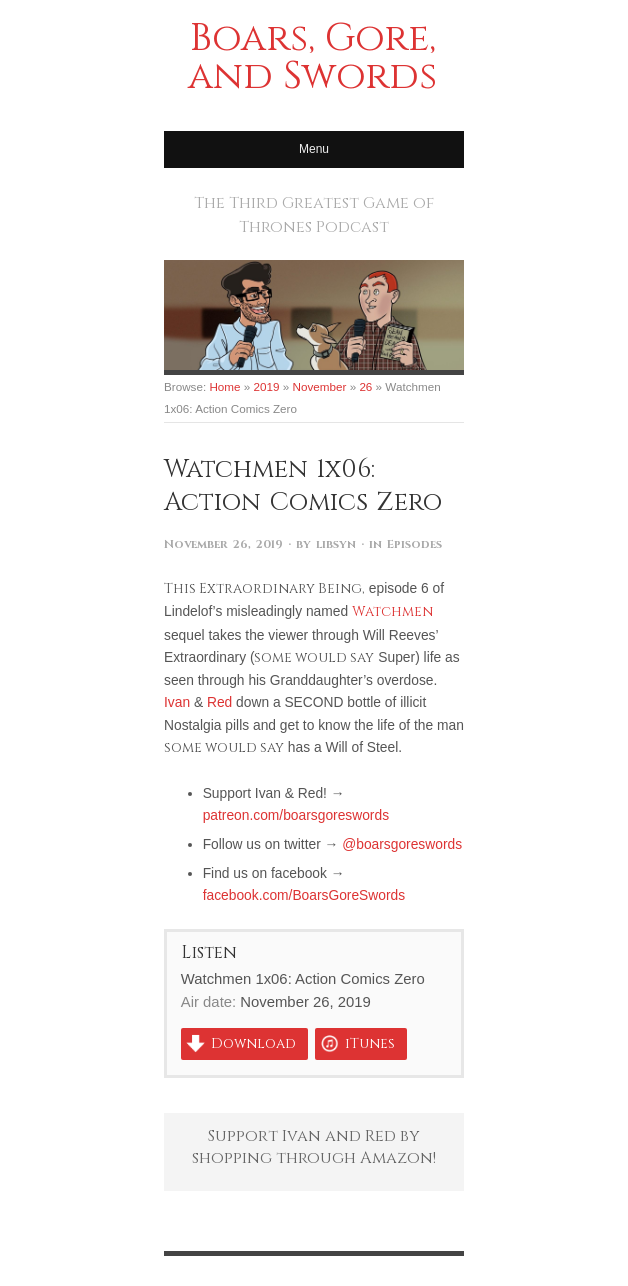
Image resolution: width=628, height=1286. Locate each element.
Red (219, 702)
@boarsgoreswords (402, 844)
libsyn (336, 544)
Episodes (414, 544)
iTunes (370, 1044)
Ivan (177, 702)
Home (224, 386)
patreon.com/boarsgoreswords (296, 815)
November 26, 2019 (223, 544)
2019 (267, 386)
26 (365, 386)
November (320, 386)
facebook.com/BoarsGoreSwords (304, 895)
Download (253, 1044)
